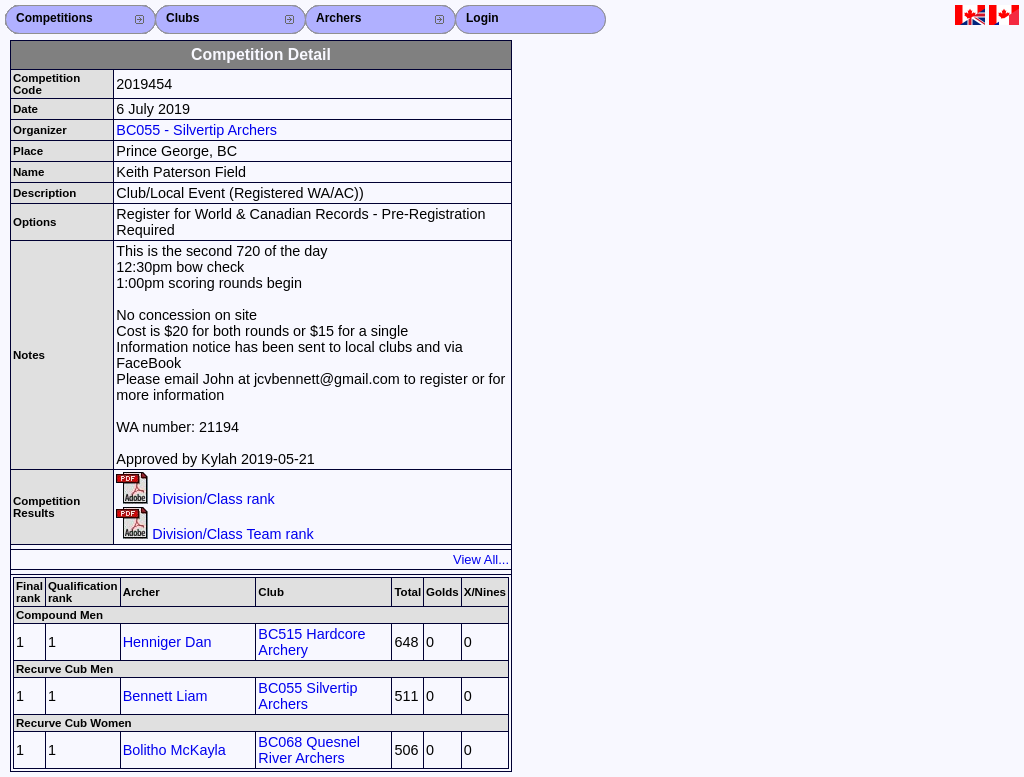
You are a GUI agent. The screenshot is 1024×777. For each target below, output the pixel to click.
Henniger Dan (167, 642)
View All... (481, 559)
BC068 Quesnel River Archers (309, 750)
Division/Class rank (195, 499)
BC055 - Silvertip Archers (196, 130)
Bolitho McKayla (174, 750)
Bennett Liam (165, 696)
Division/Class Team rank (214, 534)
